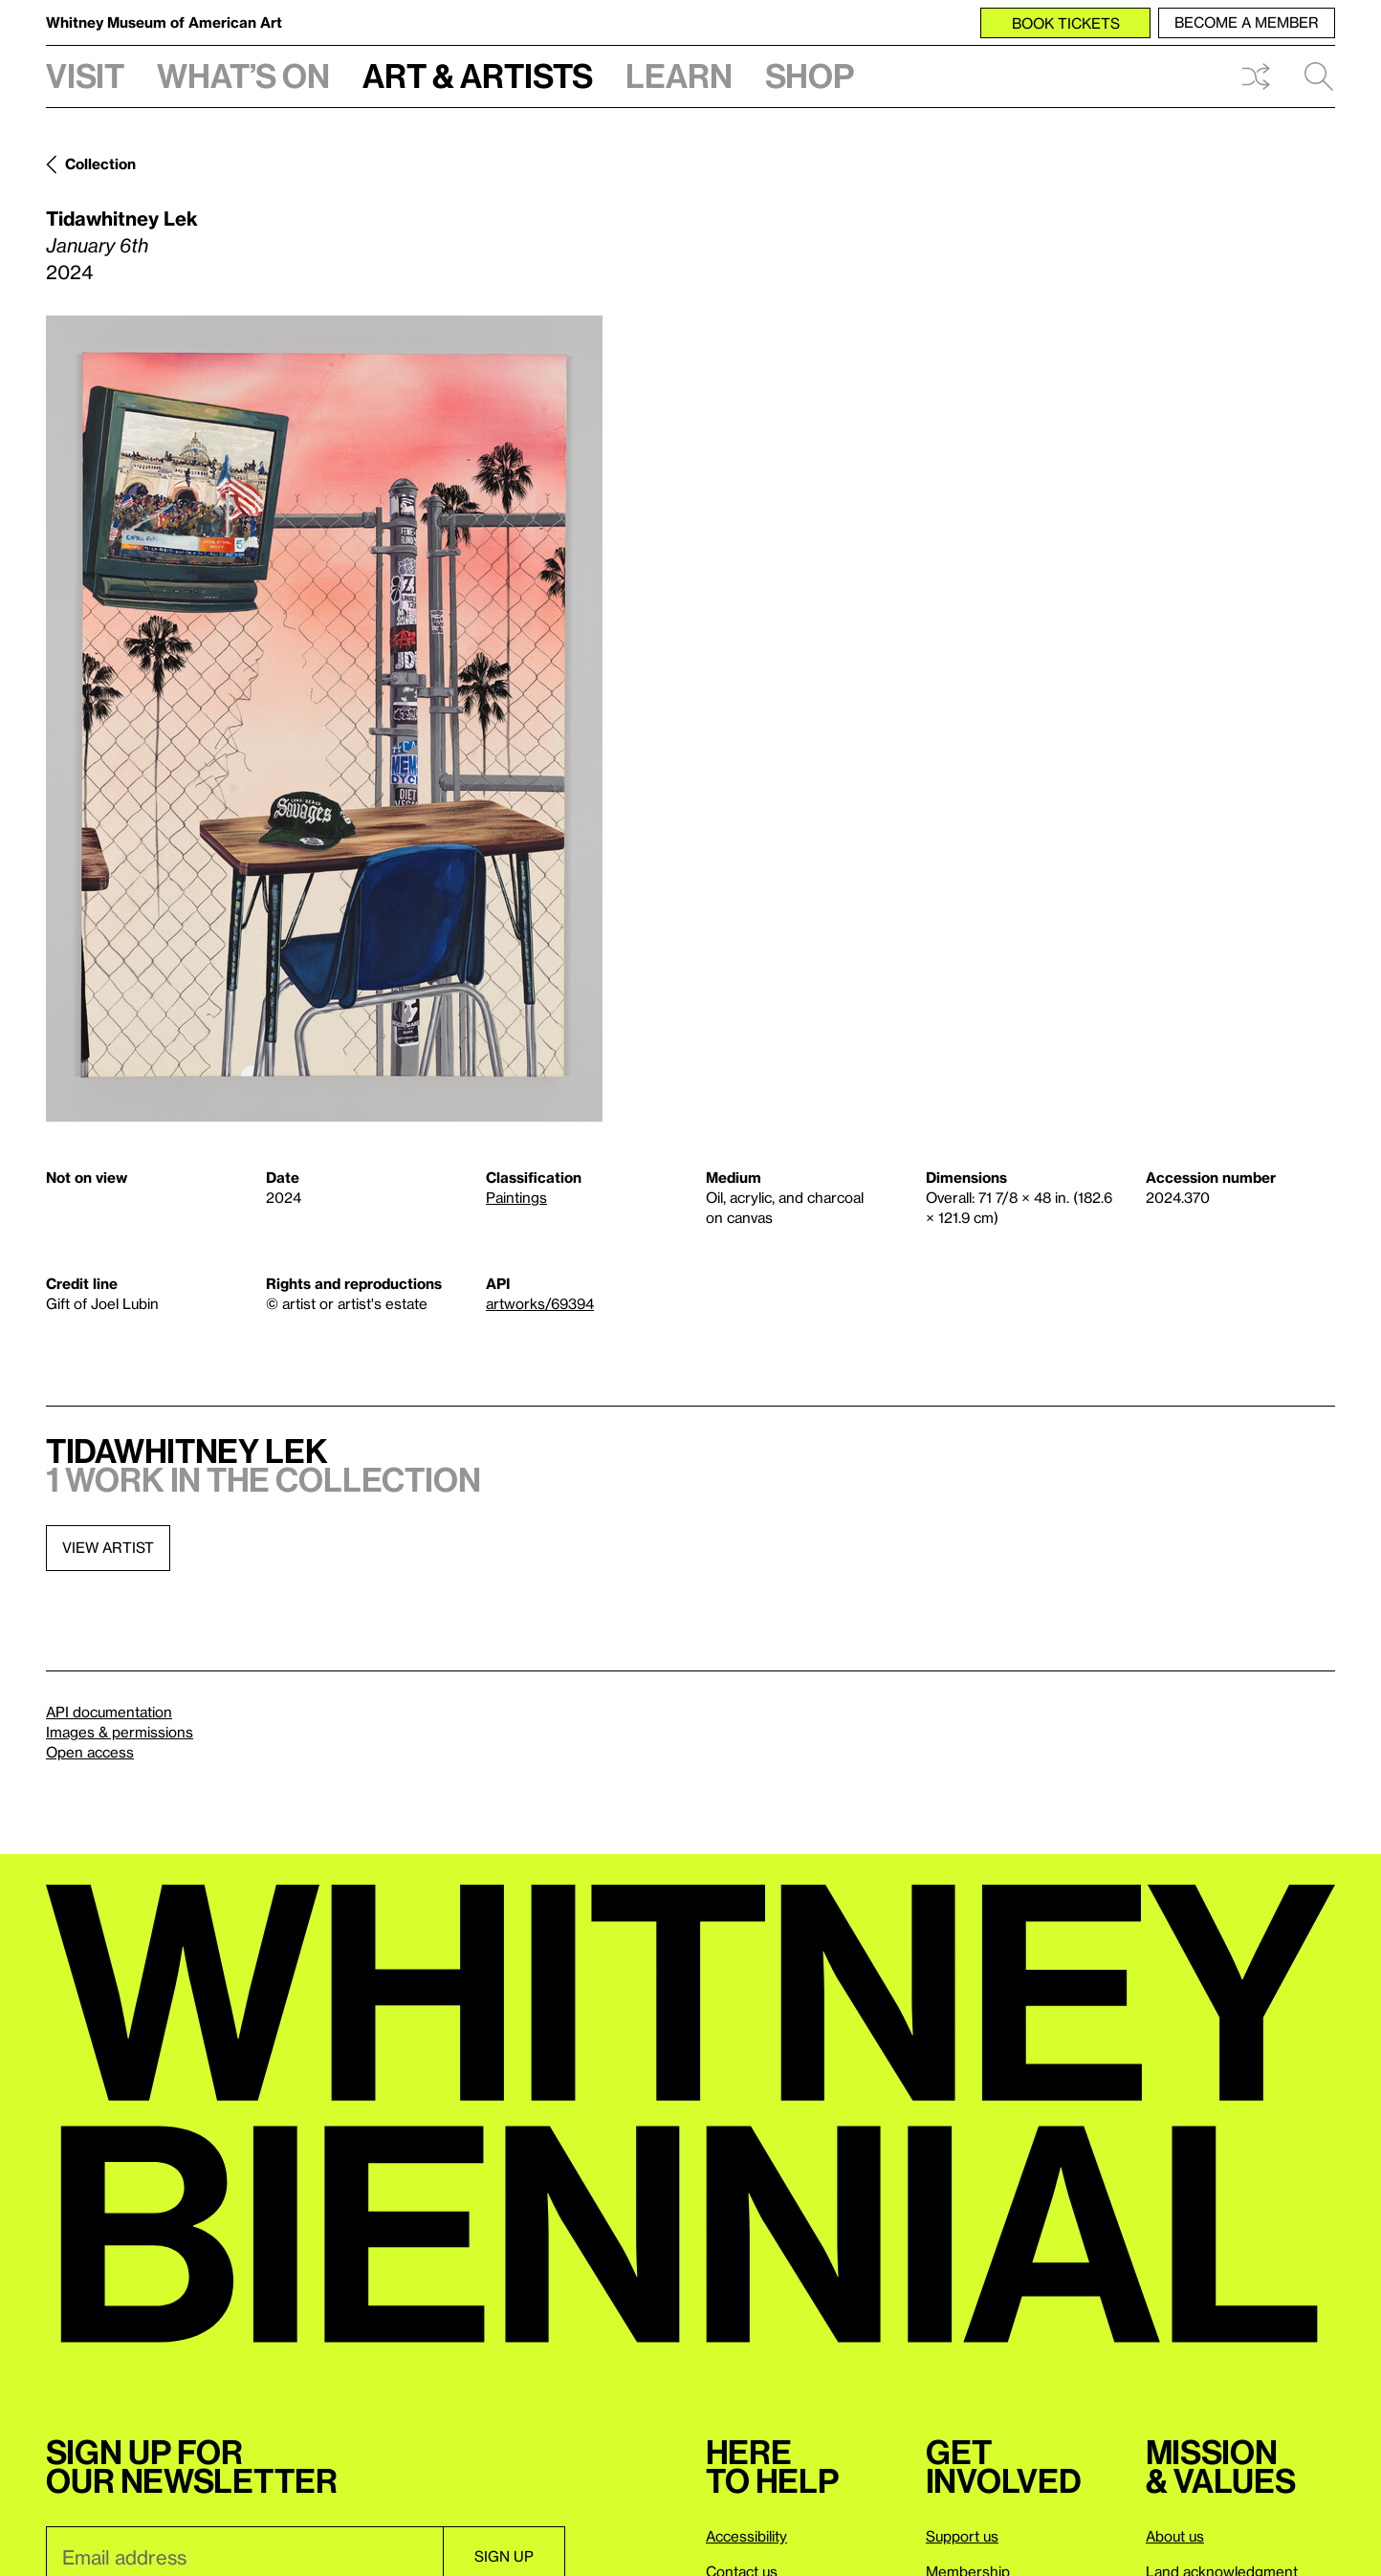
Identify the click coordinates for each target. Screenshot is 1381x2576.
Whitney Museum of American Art (164, 22)
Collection (100, 163)
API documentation (109, 1711)
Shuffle (1255, 76)
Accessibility (746, 2535)
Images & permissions (119, 1731)
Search (1319, 76)
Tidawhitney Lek (122, 218)
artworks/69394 (540, 1303)
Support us (962, 2535)
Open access (90, 1751)
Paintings (516, 1197)
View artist (108, 1547)
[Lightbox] (324, 719)
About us (1175, 2535)
